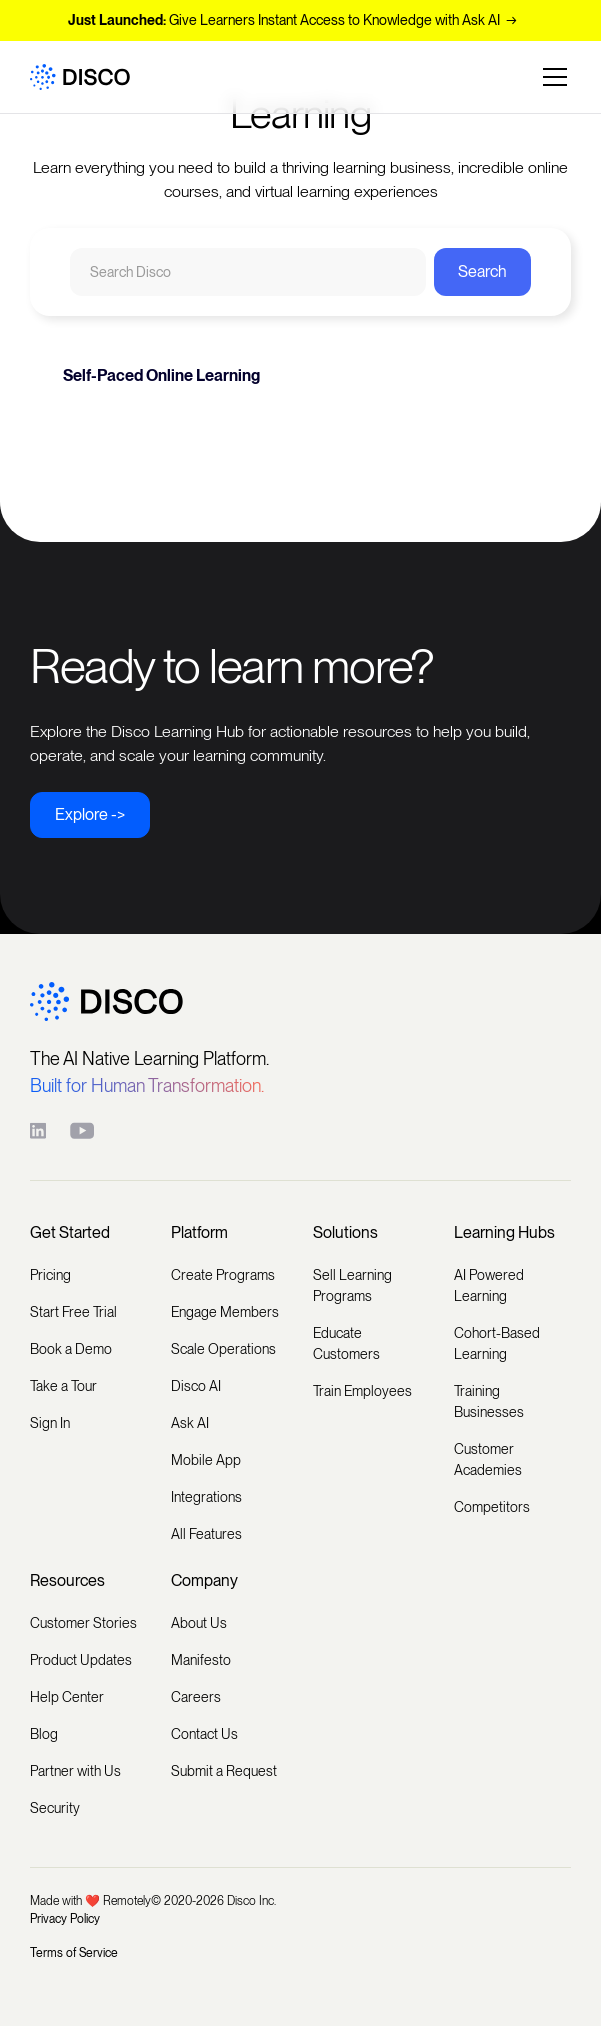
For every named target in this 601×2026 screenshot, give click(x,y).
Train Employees (362, 1391)
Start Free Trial (73, 1312)
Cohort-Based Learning (497, 1343)
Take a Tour (63, 1386)
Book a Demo (71, 1349)
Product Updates (81, 1660)
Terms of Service (74, 1953)
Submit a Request (224, 1771)
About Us (199, 1623)
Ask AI (190, 1423)
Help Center (67, 1697)
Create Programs (223, 1275)
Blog (44, 1734)
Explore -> (90, 814)
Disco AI (196, 1386)
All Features (206, 1534)
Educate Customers (346, 1343)
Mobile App (206, 1460)
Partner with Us (75, 1771)
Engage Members (225, 1312)
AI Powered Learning (489, 1285)
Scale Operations (223, 1349)
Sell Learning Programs (352, 1285)
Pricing (50, 1275)
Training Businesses (489, 1401)
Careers (196, 1697)
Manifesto (201, 1660)
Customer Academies (488, 1459)
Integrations (206, 1497)
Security (55, 1808)
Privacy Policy (65, 1919)
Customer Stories (83, 1623)
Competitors (492, 1507)
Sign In (50, 1423)
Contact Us (204, 1734)
